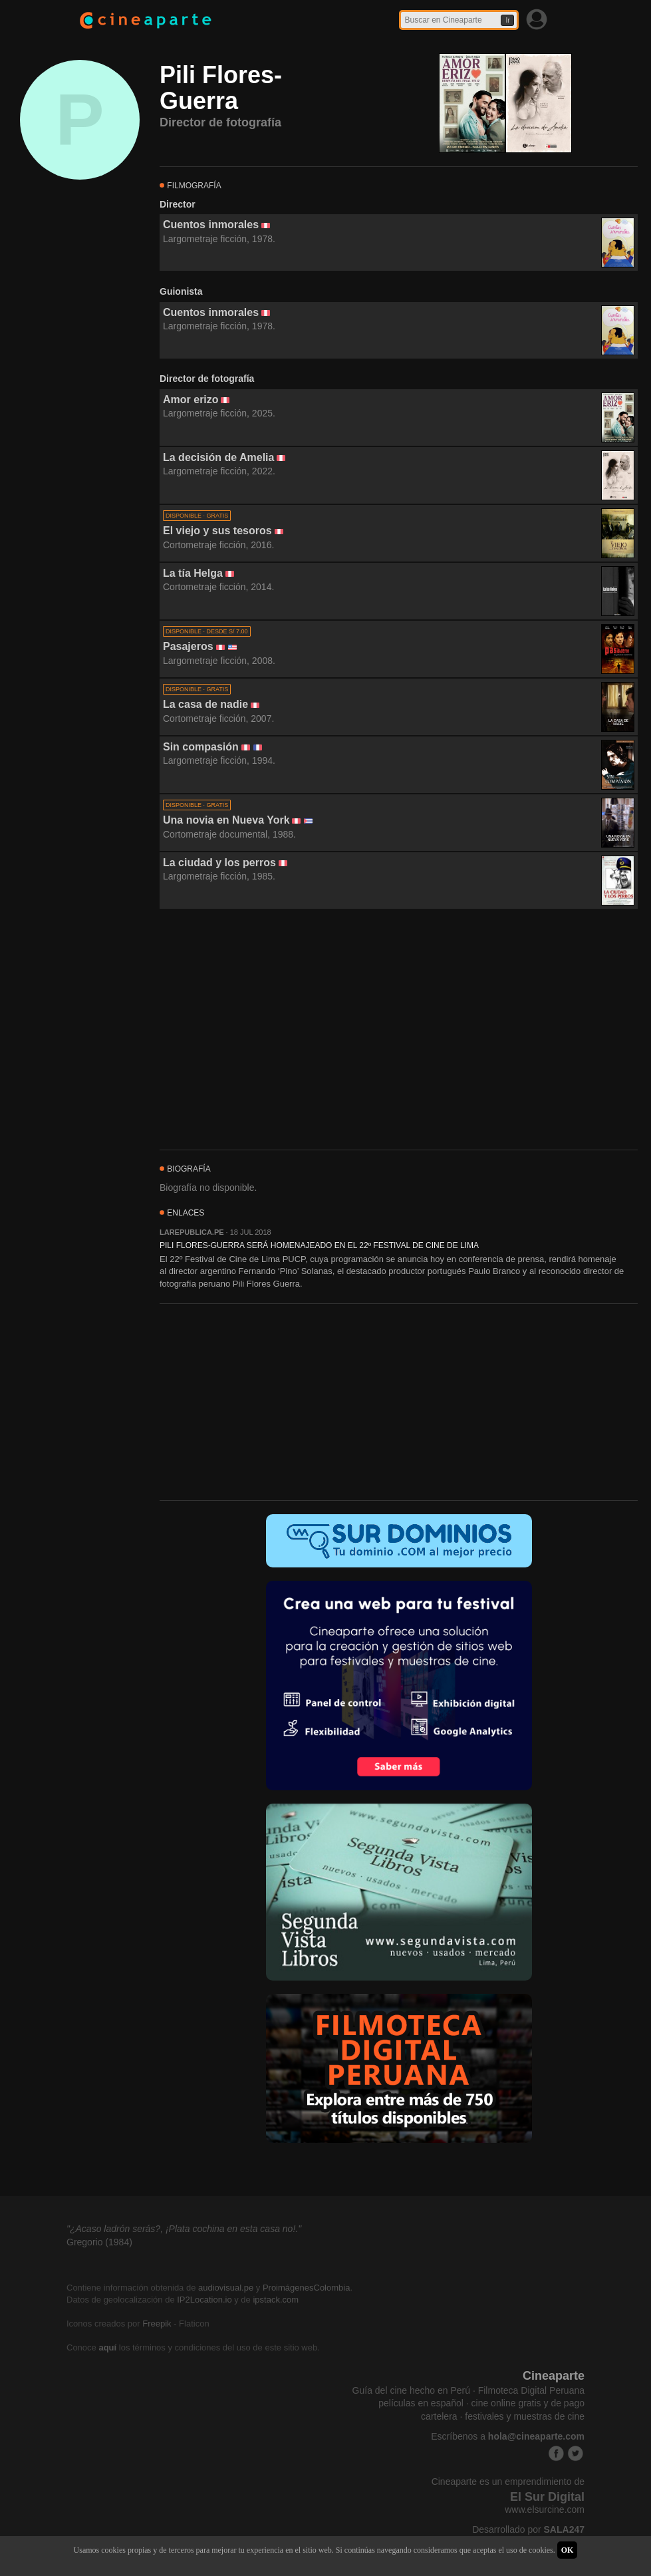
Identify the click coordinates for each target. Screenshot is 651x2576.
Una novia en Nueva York (226, 820)
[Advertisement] (399, 1030)
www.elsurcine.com (545, 2509)
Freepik (156, 2324)
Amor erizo (191, 399)
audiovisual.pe (225, 2288)
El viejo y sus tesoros (217, 530)
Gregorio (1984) (99, 2242)
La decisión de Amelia (218, 457)
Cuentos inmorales (211, 224)
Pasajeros (188, 646)
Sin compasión (201, 746)
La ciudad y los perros (219, 862)
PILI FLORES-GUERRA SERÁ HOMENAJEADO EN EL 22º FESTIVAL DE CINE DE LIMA (319, 1245)
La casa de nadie (205, 704)
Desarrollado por (528, 2529)
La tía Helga (193, 573)
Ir (507, 20)
